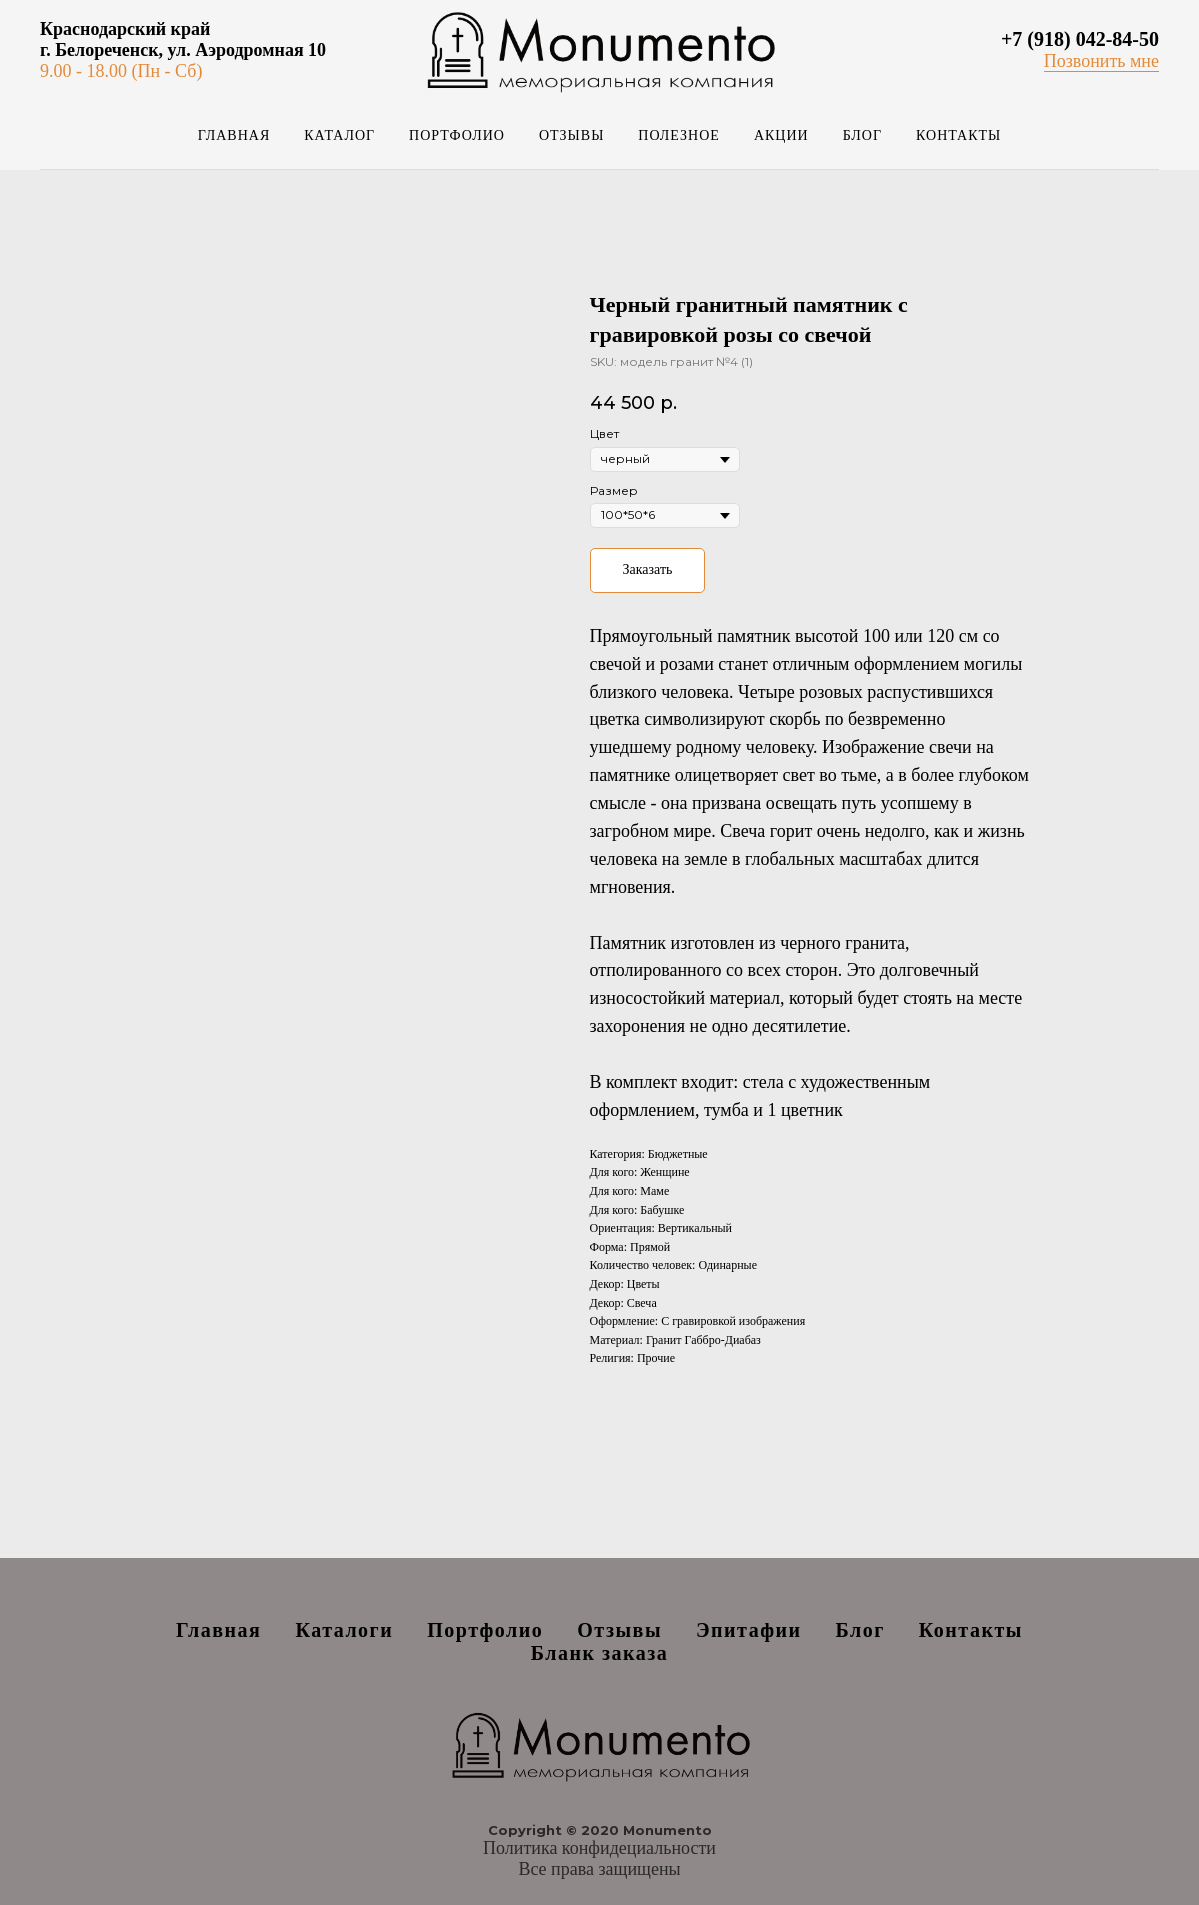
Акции (781, 135)
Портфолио (457, 135)
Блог (862, 135)
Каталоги (344, 1630)
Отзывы (571, 135)
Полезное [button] (679, 135)
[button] (1101, 61)
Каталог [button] (339, 135)
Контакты (958, 135)
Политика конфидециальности (599, 1848)
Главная (234, 135)
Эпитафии (749, 1630)
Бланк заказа (600, 1653)
